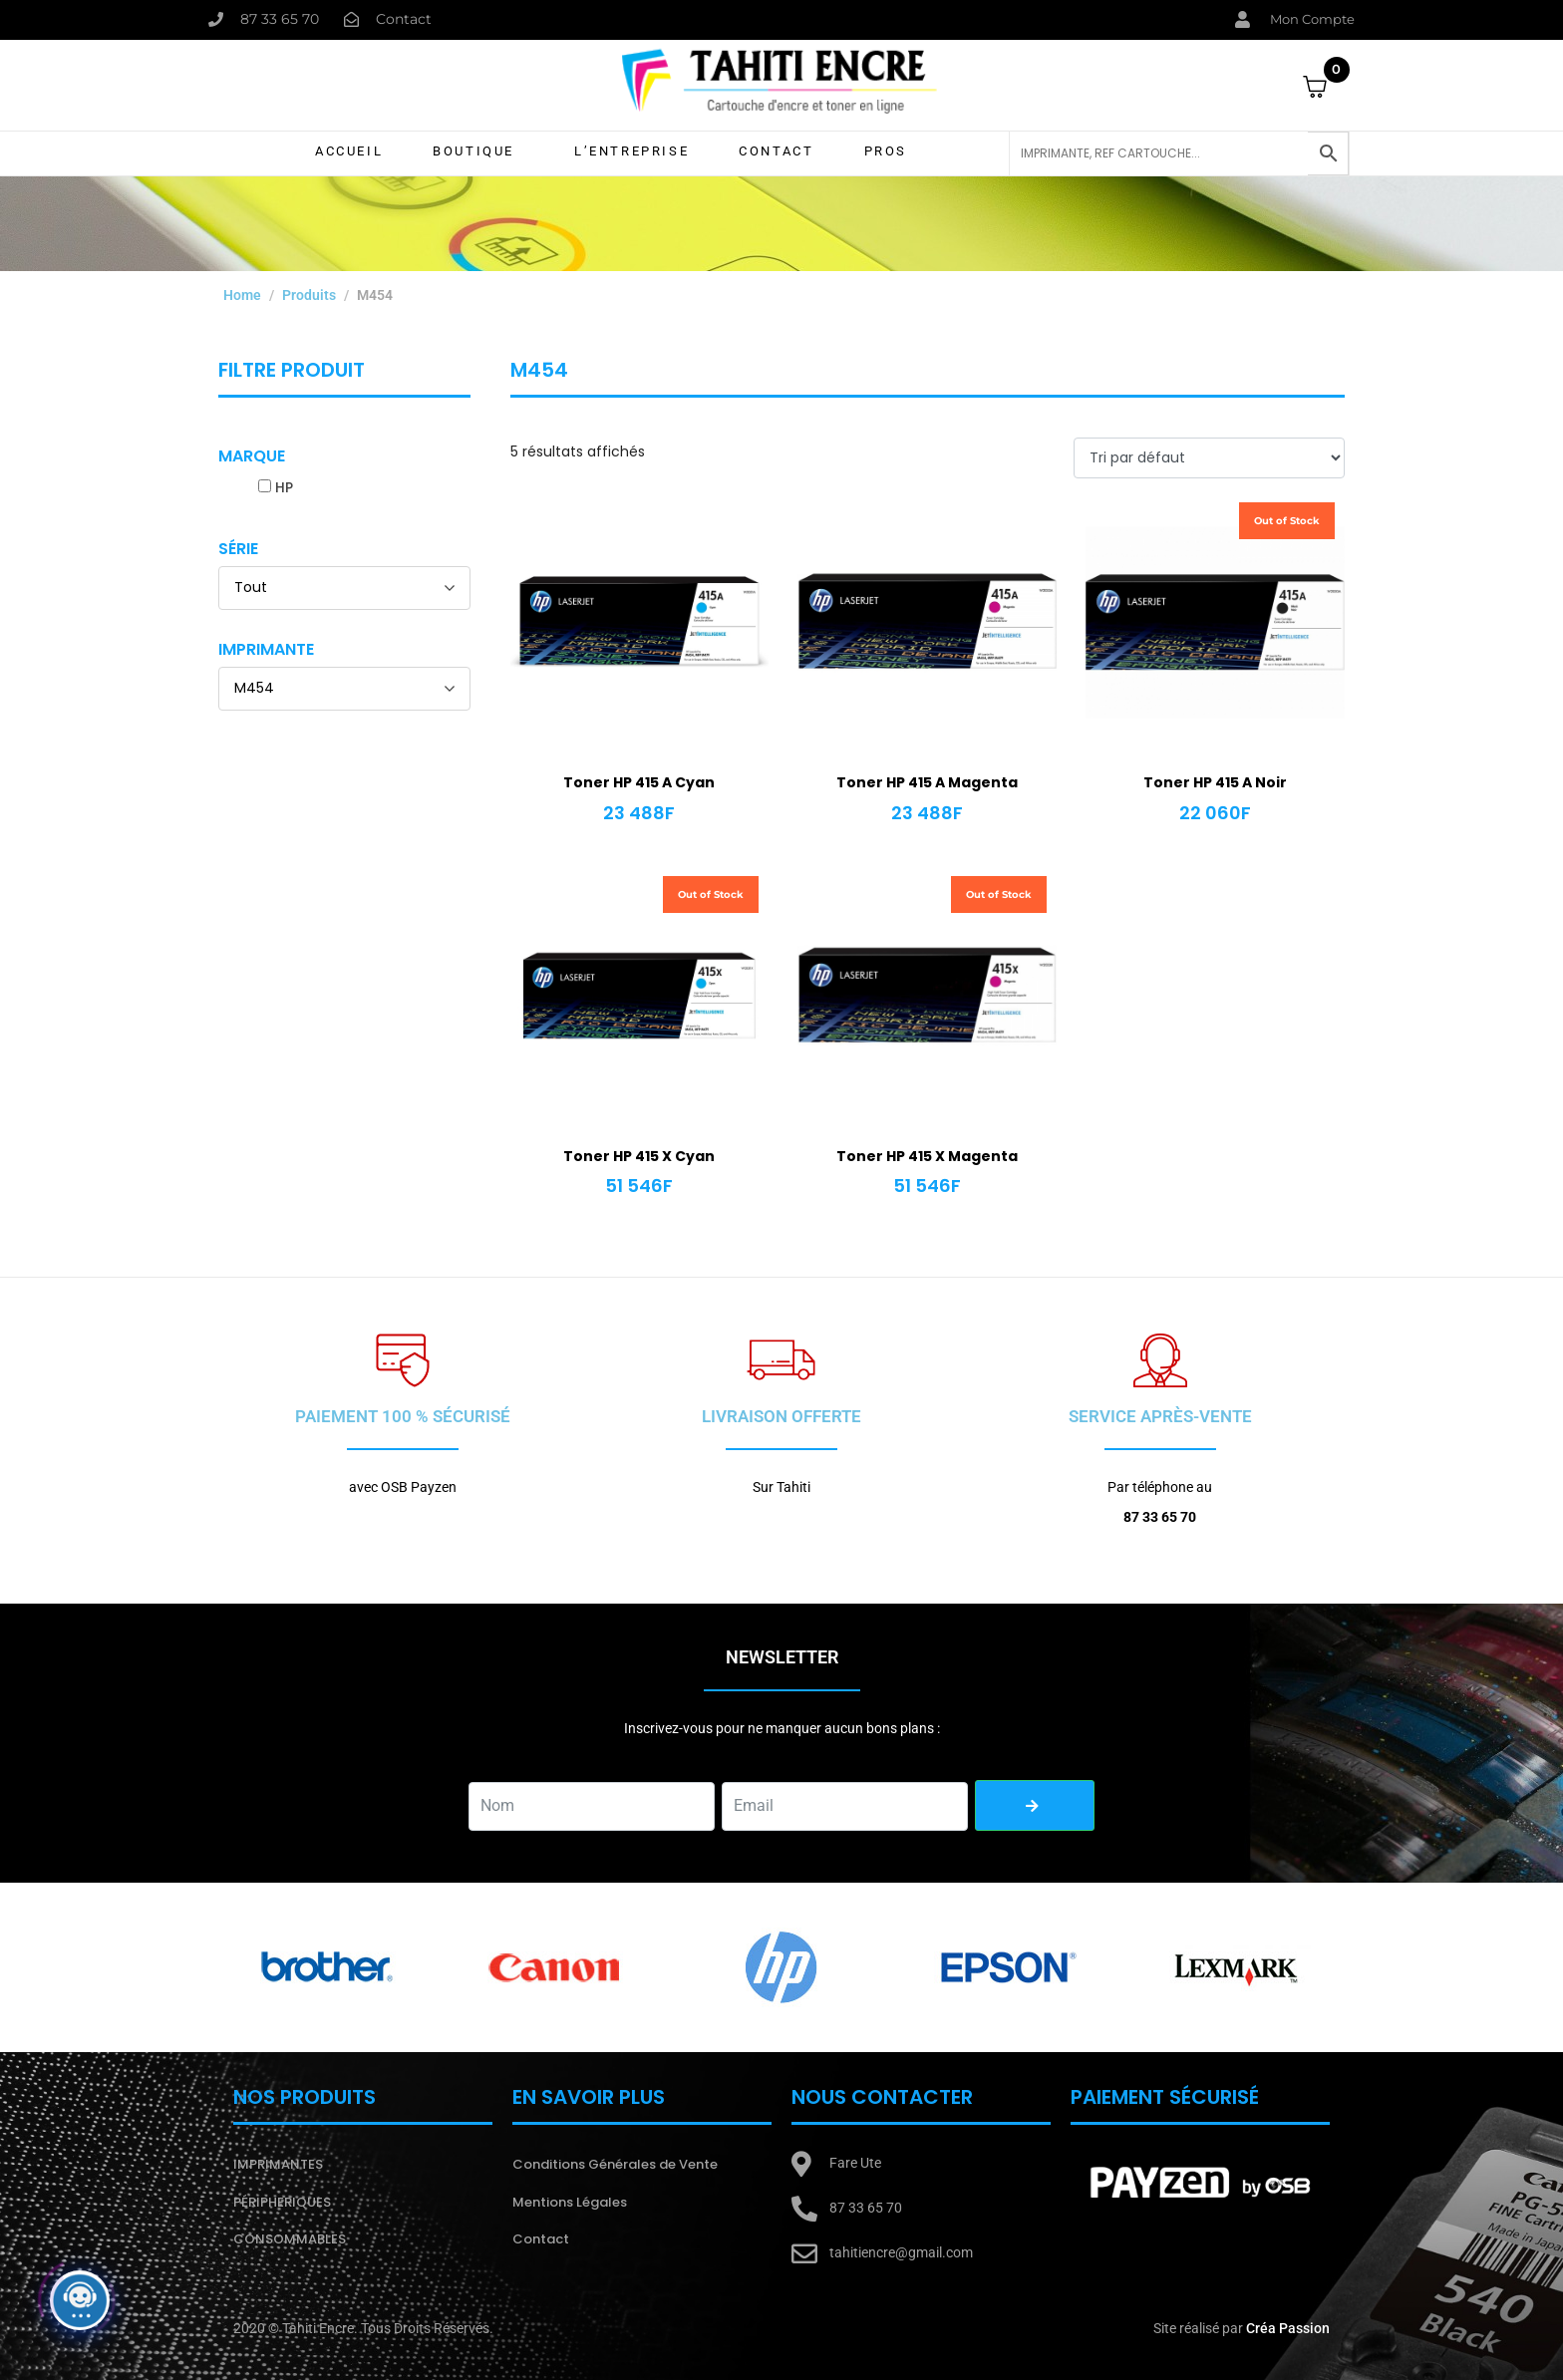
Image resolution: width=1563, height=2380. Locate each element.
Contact (776, 151)
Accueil (349, 151)
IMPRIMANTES (278, 2164)
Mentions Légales (569, 2202)
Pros (885, 151)
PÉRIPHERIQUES (282, 2202)
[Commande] (1209, 458)
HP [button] (284, 487)
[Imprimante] (344, 689)
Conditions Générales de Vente (615, 2164)
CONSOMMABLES (289, 2239)
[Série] (344, 588)
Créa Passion (1288, 2328)
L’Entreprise (631, 151)
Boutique (473, 151)
